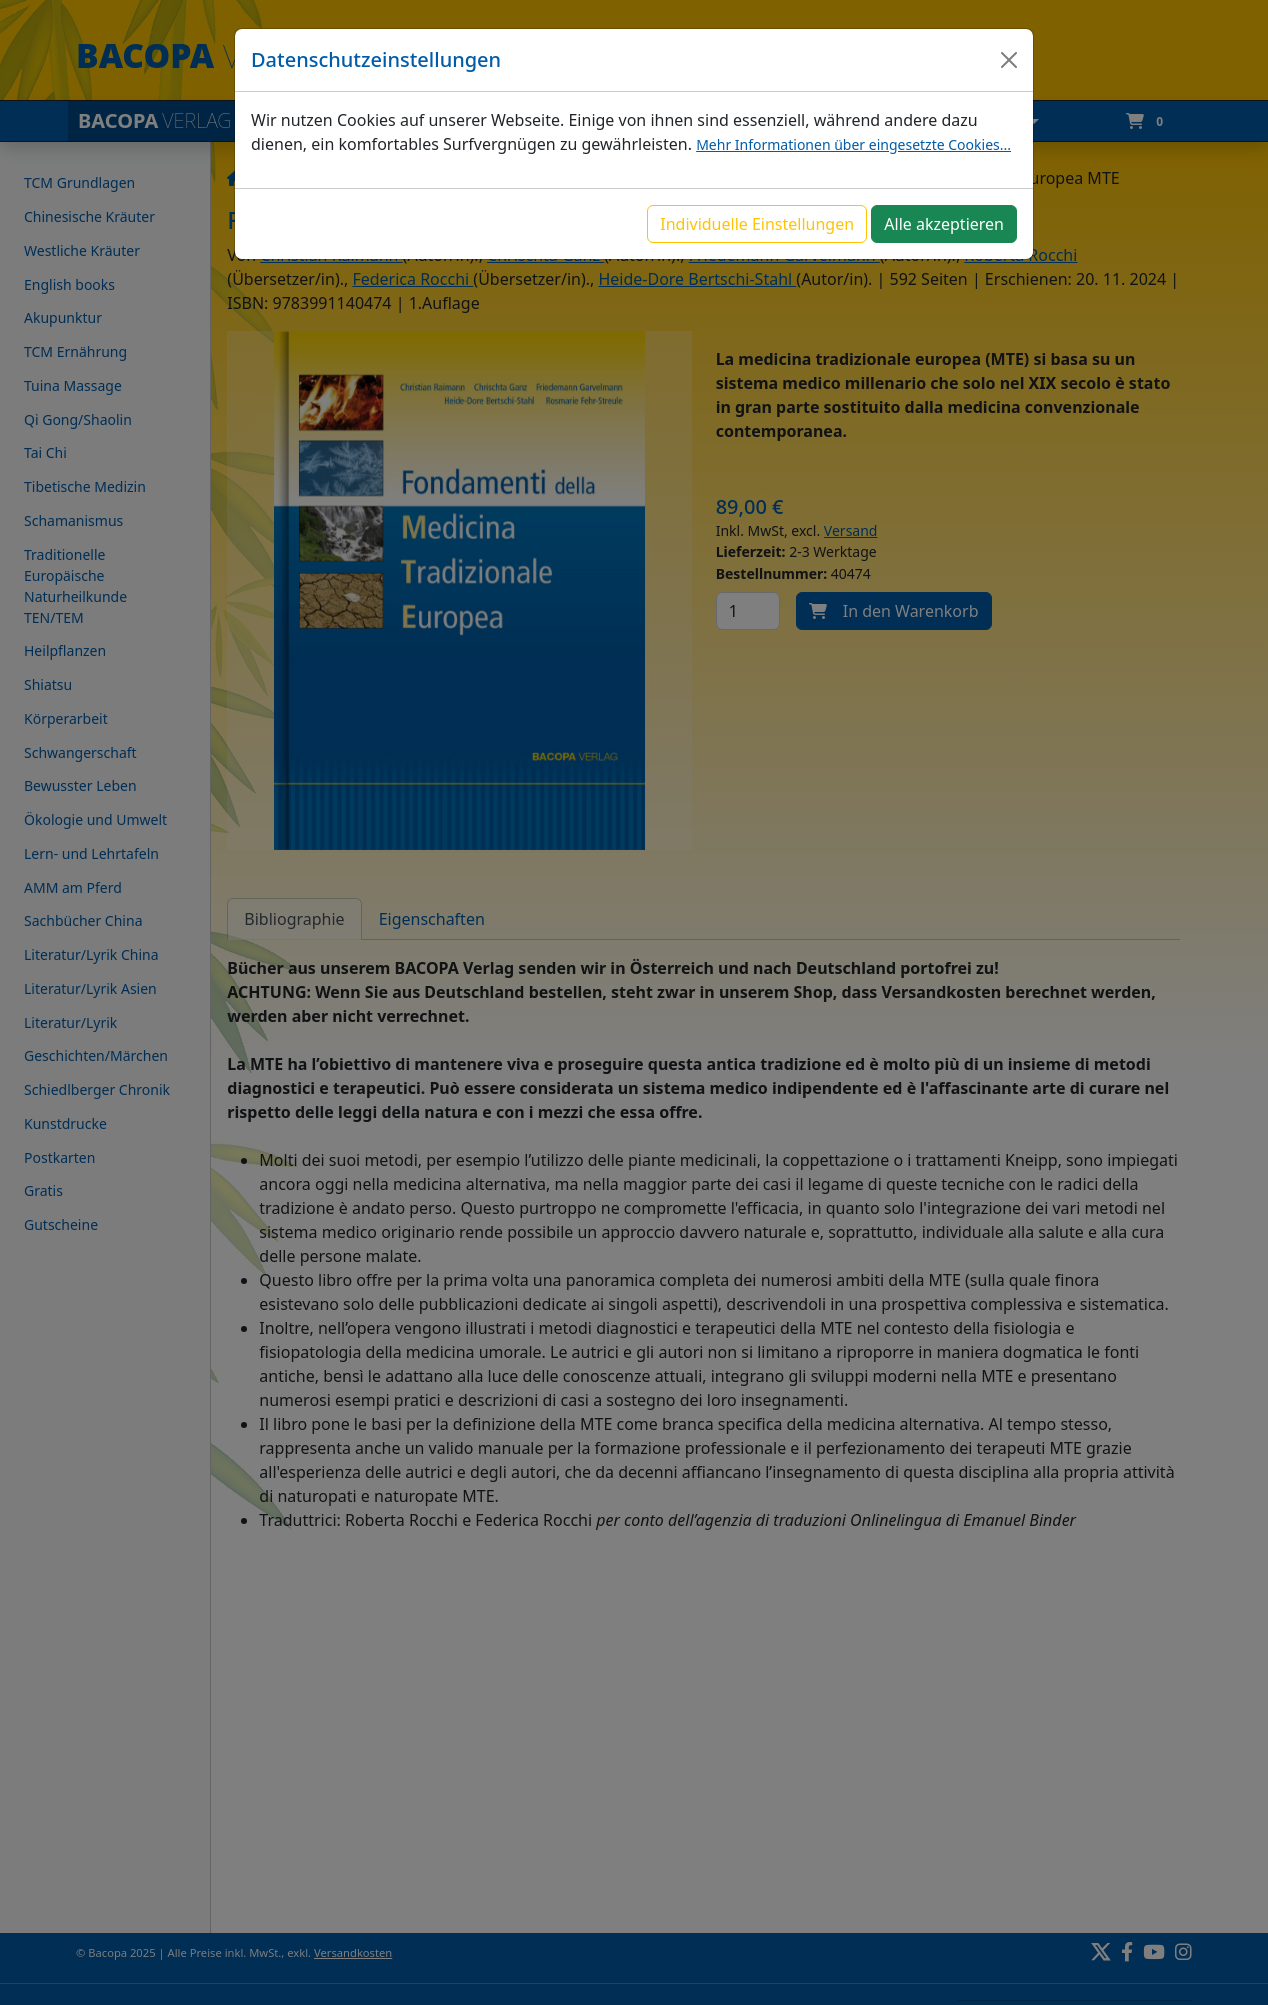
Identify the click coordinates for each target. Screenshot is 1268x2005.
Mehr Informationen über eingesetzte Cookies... (853, 144)
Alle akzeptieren (944, 224)
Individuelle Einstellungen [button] (757, 224)
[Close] (1009, 60)
